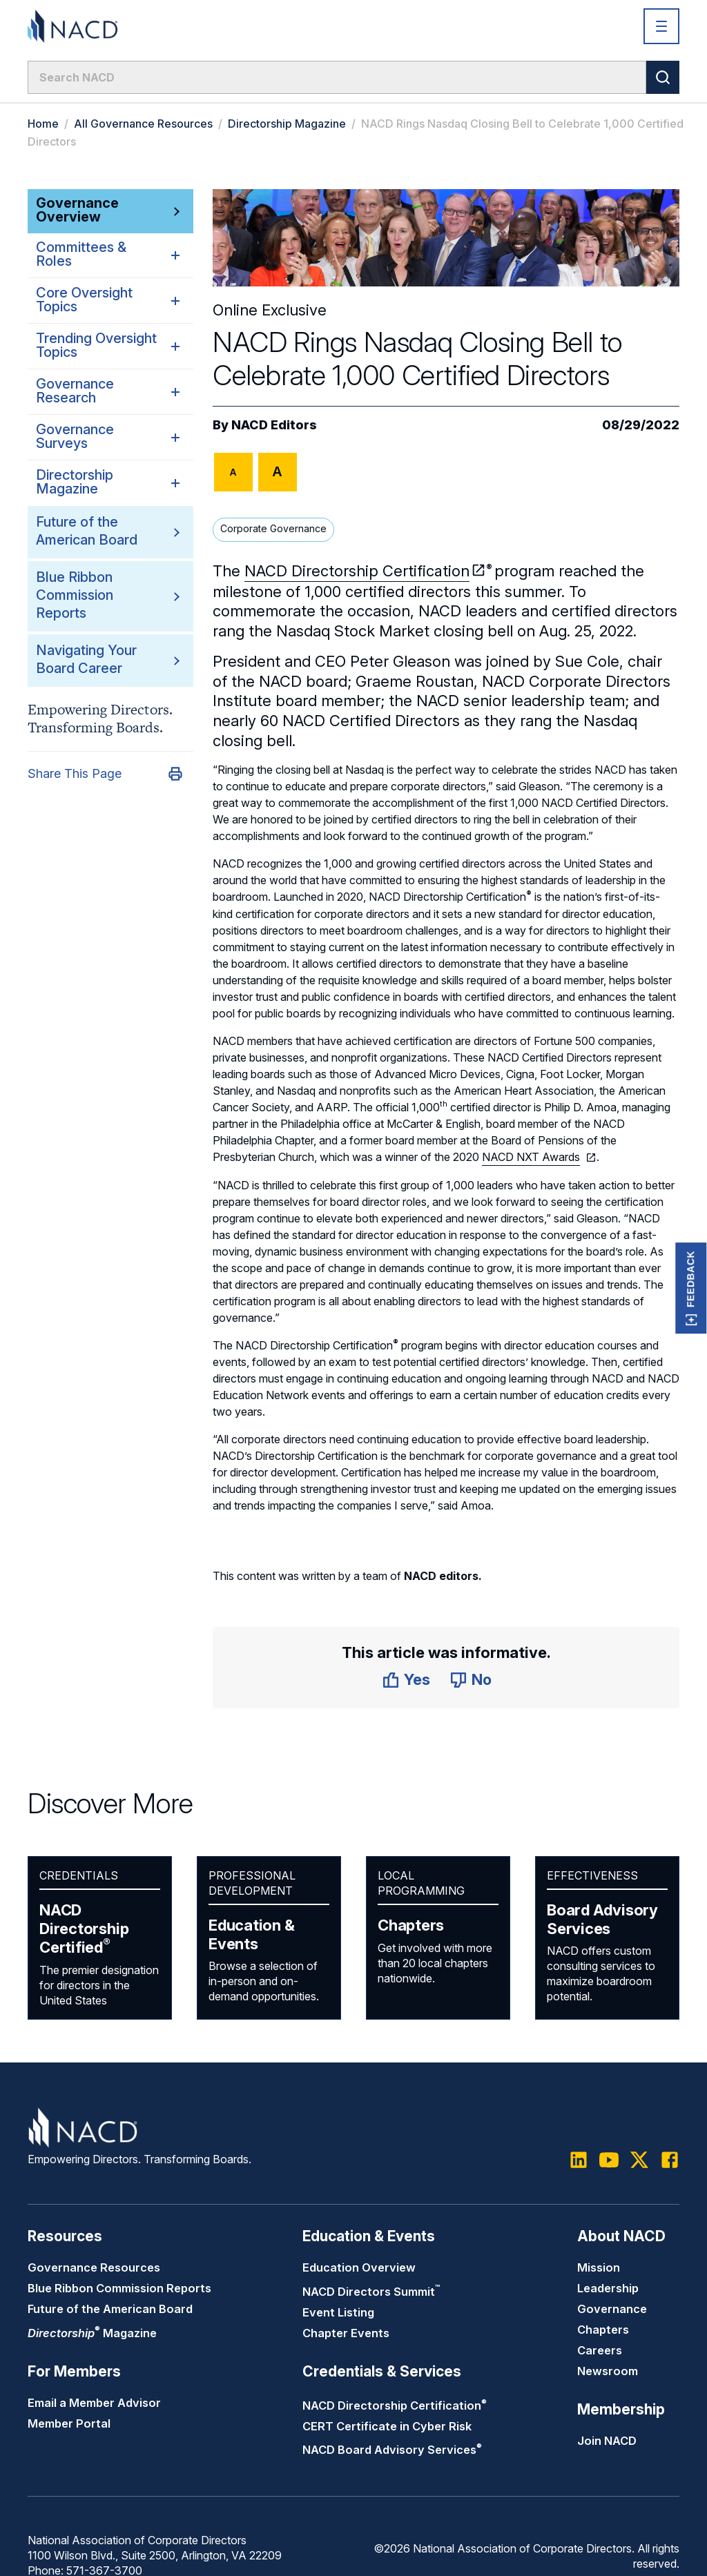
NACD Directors (371, 2292)
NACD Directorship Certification (356, 571)
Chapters (411, 1925)
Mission (598, 2267)
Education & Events (252, 1934)
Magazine (92, 2333)
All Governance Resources (143, 123)
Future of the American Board (110, 2309)
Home (43, 123)
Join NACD (607, 2441)
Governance (612, 2309)
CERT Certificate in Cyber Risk (387, 2426)
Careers (599, 2350)
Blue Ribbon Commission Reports (74, 595)
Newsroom (607, 2371)
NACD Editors (274, 425)
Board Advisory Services (602, 1919)
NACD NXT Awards (531, 1157)
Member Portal (69, 2423)
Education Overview (359, 2267)
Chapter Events (345, 2333)
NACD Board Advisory (392, 2450)
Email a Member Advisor (94, 2403)
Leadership (608, 2288)
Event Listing (338, 2312)
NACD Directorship (83, 1928)
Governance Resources (94, 2267)
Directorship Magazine (287, 123)
